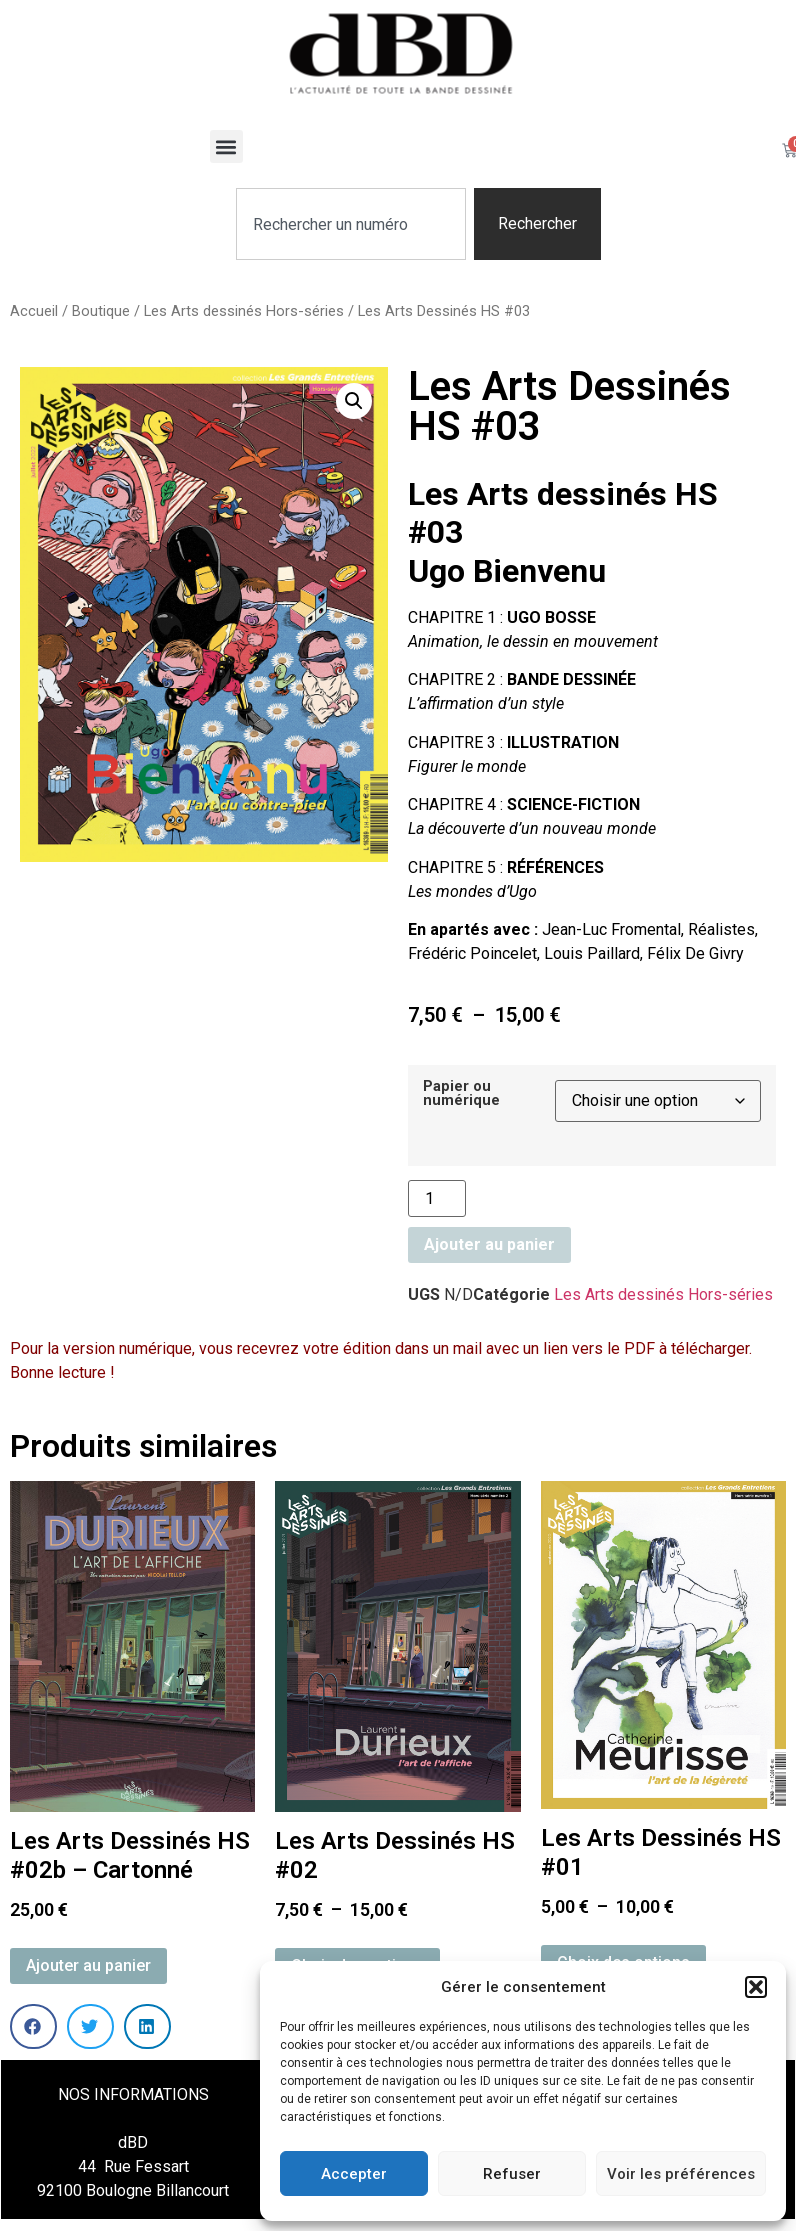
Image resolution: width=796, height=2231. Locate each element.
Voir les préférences (681, 2174)
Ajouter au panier (489, 1244)
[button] (756, 1987)
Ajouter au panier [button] (88, 1965)
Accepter (354, 2174)
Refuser (512, 2174)
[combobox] (350, 224)
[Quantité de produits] (437, 1198)
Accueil (34, 311)
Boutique (101, 311)
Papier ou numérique (461, 1094)
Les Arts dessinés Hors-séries (244, 311)
